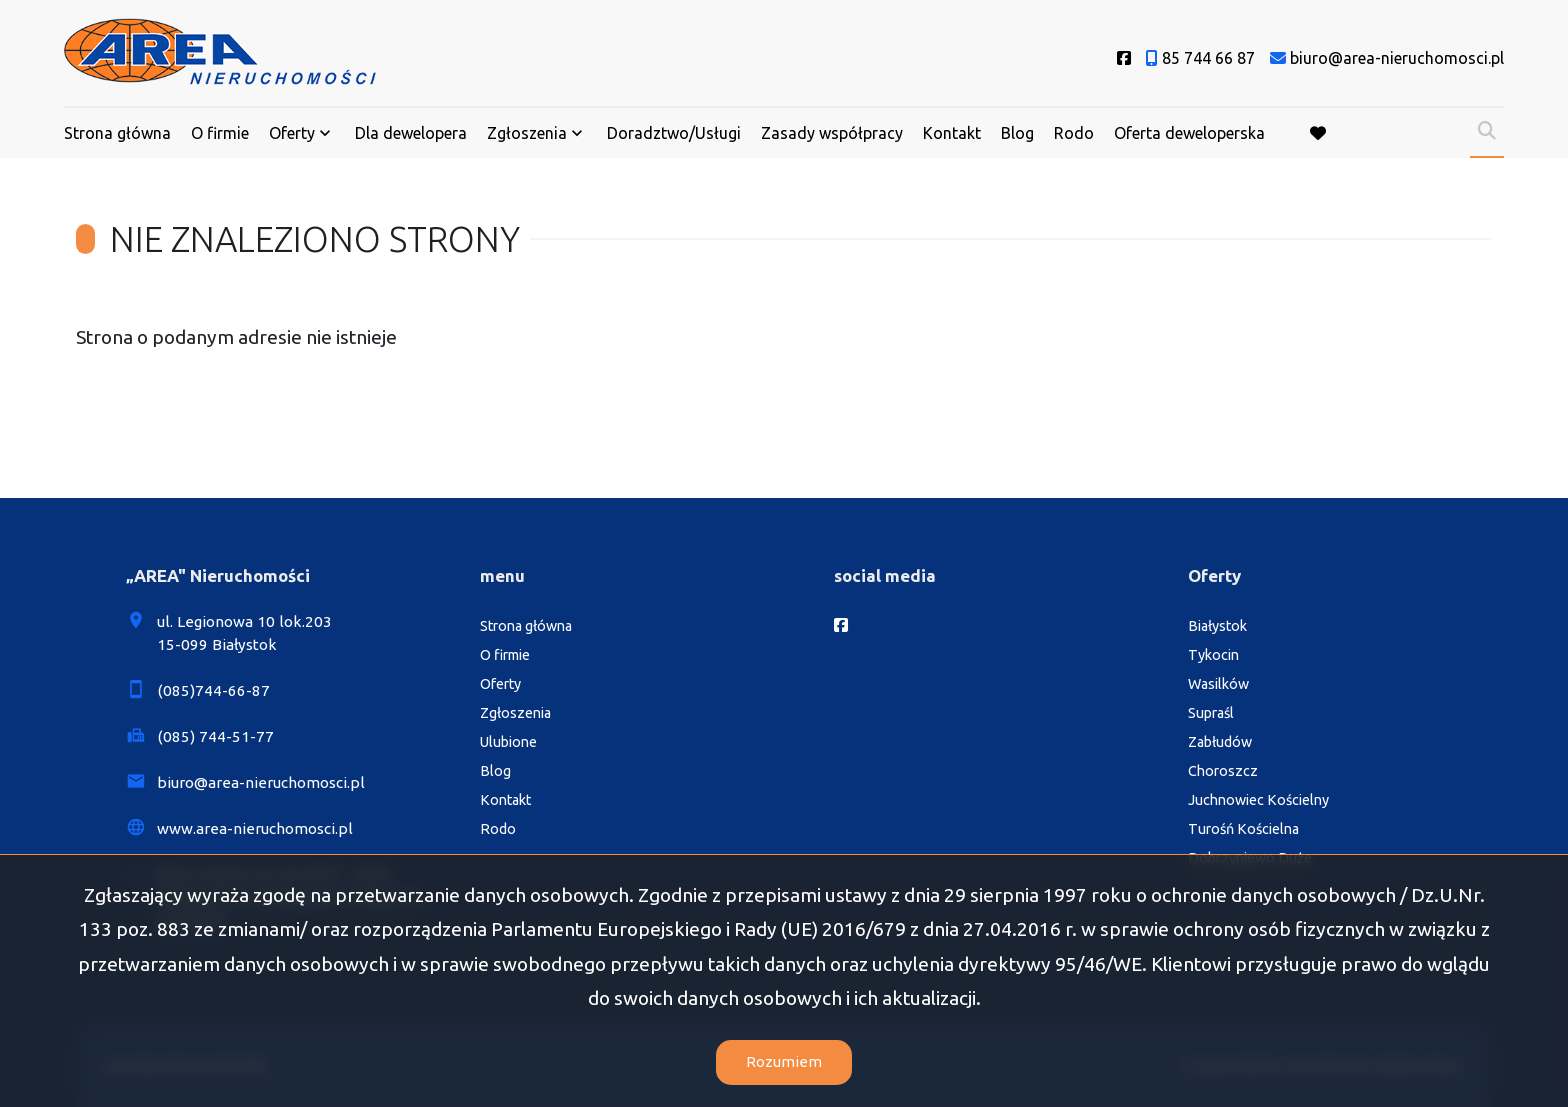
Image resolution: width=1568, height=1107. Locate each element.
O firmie (220, 133)
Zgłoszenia (527, 133)
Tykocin (1213, 655)
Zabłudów (1220, 742)
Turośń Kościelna (1243, 829)
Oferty (292, 133)
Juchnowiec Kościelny (1258, 800)
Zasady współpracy (832, 133)
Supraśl (1211, 713)
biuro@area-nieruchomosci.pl (261, 782)
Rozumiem (784, 1061)
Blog (1017, 133)
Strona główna (117, 133)
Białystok (1217, 626)
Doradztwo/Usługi (674, 133)
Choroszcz (1223, 771)
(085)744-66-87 (213, 690)
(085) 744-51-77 (215, 736)
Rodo (1074, 133)
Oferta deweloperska (1189, 133)
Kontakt (952, 133)
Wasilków (1218, 684)
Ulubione (508, 742)
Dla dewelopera (411, 133)
